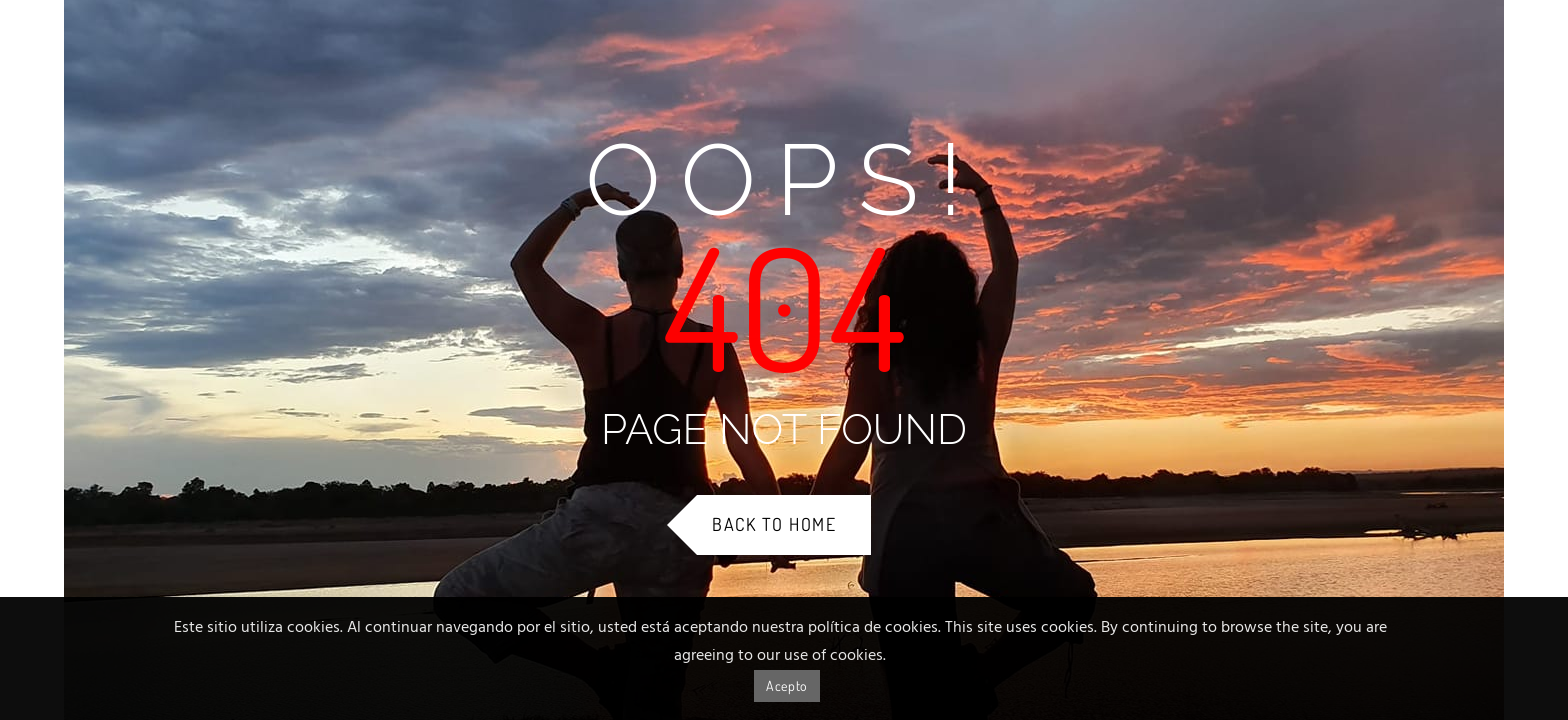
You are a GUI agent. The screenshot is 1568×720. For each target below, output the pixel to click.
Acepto (787, 685)
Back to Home (774, 524)
